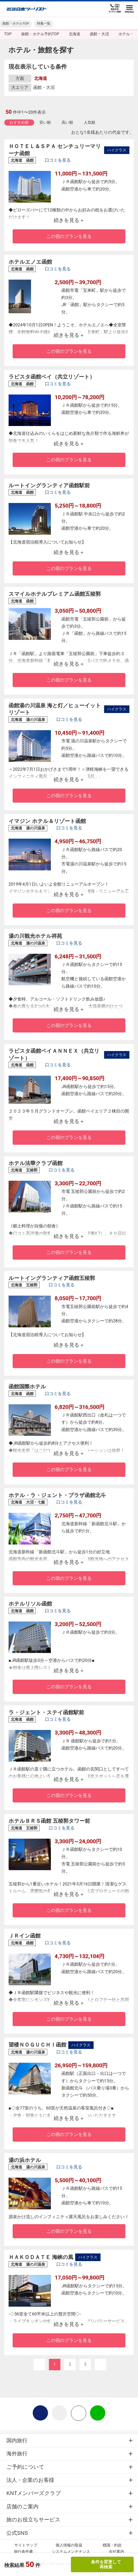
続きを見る (67, 221)
